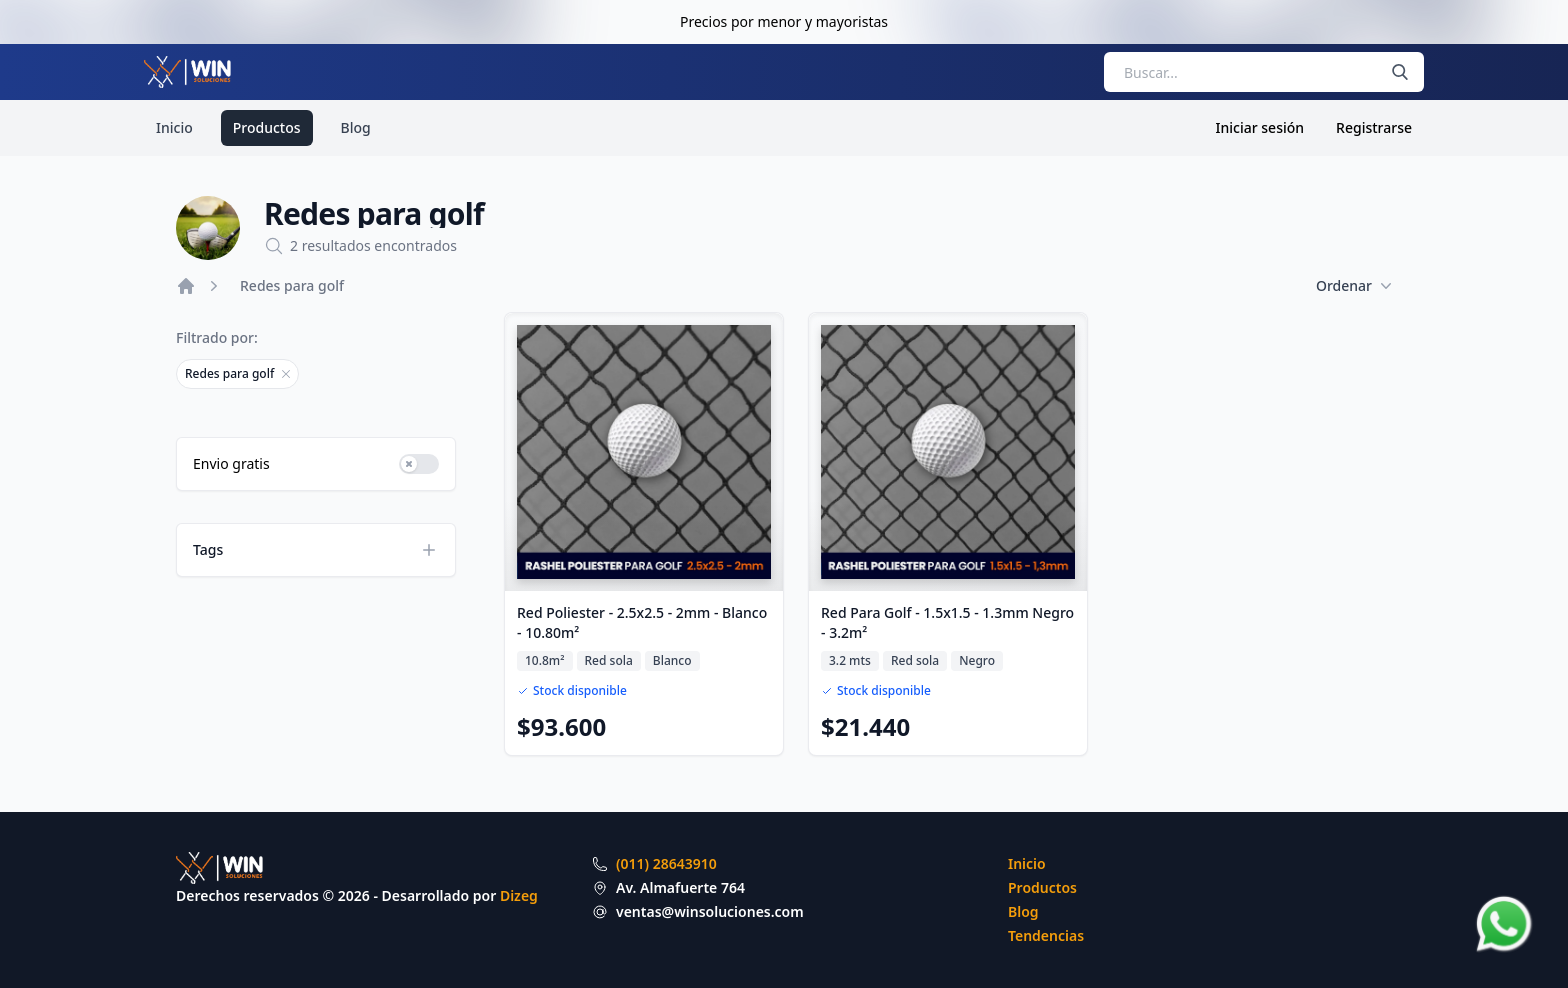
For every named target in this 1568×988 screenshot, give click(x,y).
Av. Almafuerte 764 (680, 887)
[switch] (419, 464)
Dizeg (519, 895)
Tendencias (1046, 935)
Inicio (174, 127)
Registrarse (1374, 127)
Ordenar (1354, 286)
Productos (267, 127)
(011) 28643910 (666, 863)
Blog (356, 127)
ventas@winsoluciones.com (710, 911)
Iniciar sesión (1260, 127)
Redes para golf (292, 285)
